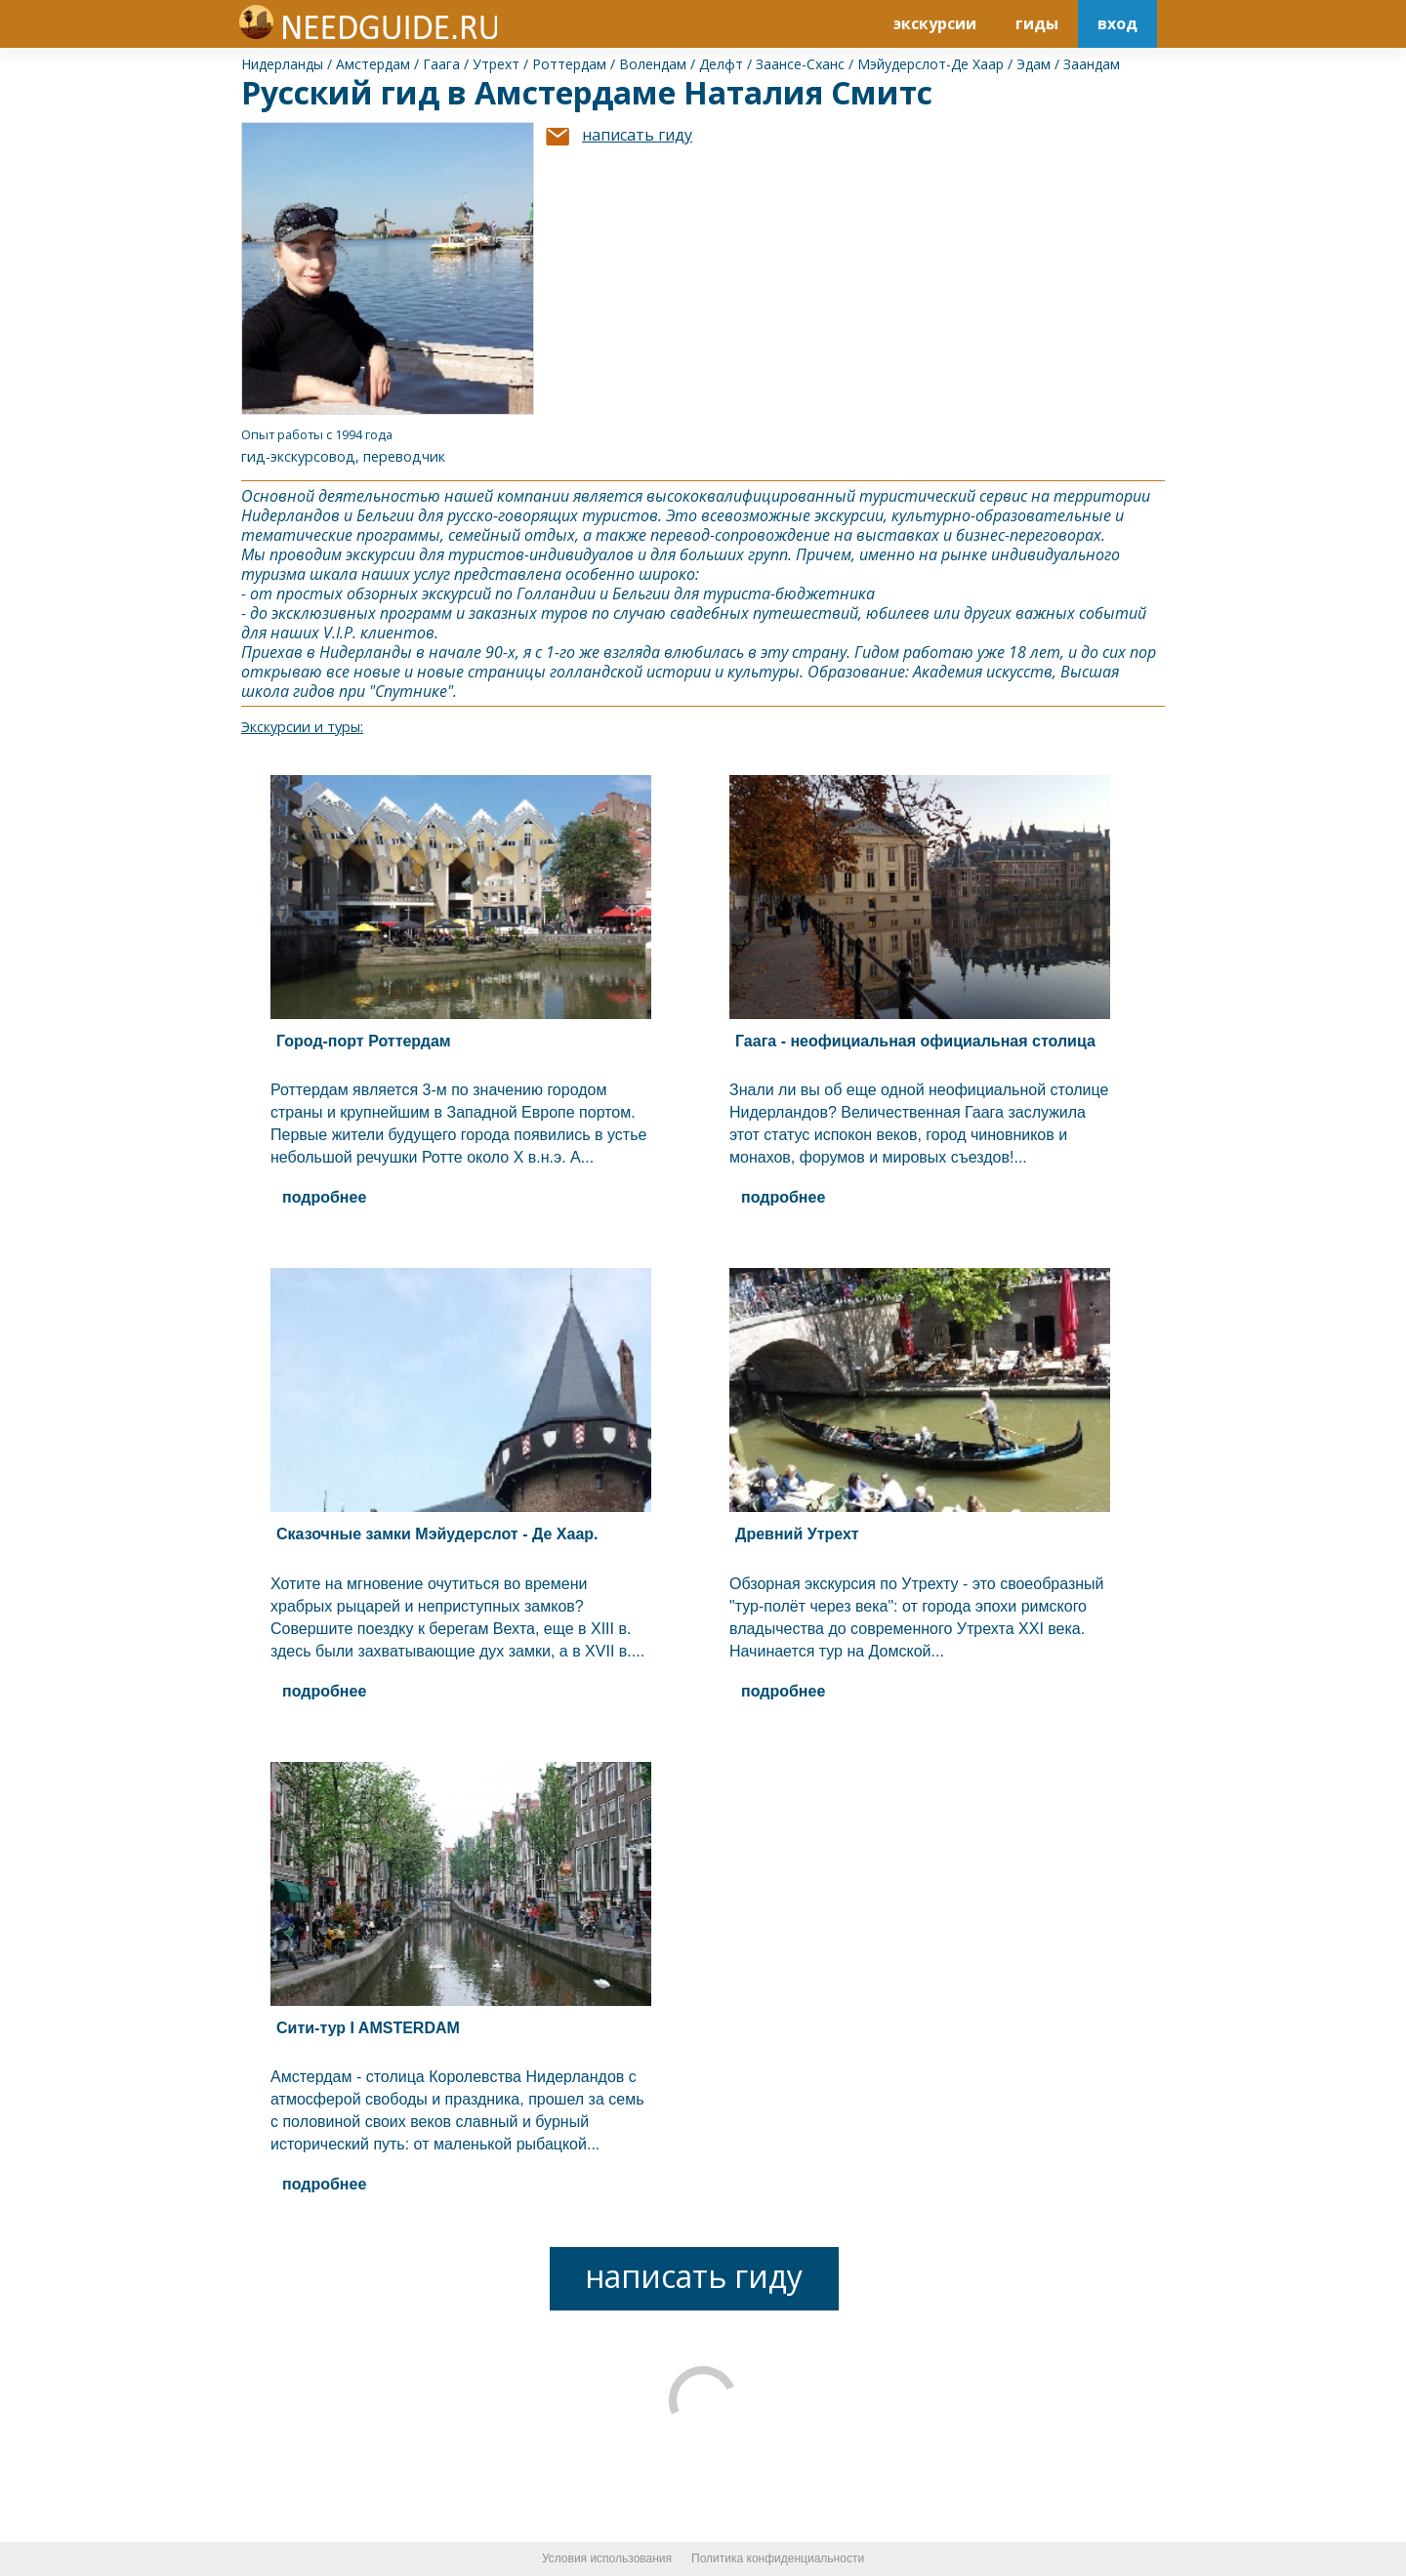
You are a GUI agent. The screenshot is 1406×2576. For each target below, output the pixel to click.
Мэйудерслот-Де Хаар (930, 64)
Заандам (1091, 64)
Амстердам (373, 64)
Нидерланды (282, 64)
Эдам (1033, 64)
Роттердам (569, 64)
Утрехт (496, 64)
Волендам (652, 64)
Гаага (441, 64)
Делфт (721, 64)
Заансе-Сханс (800, 64)
